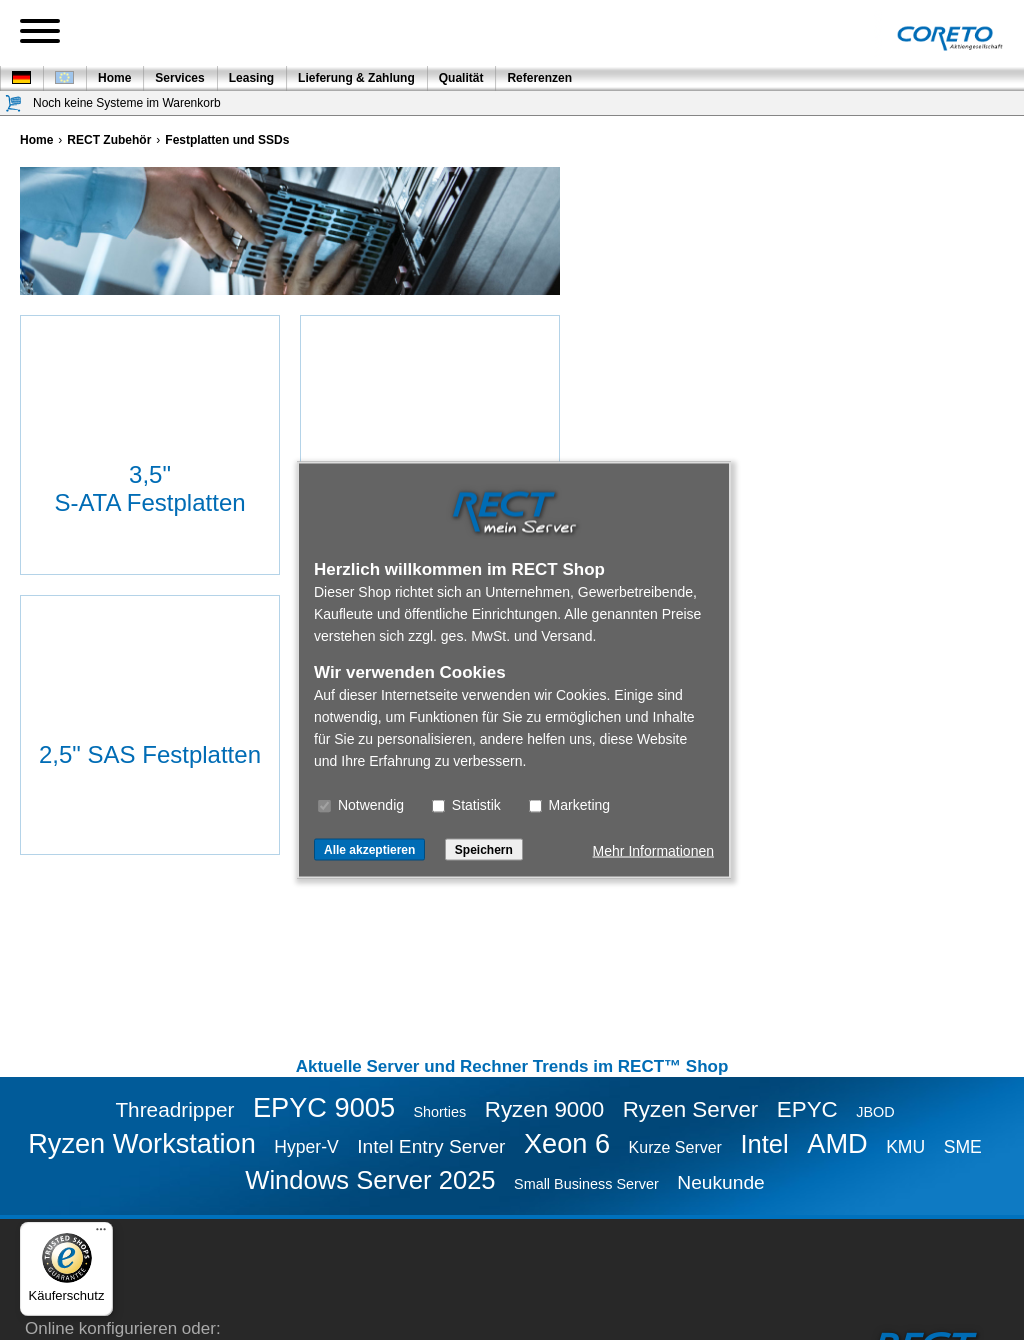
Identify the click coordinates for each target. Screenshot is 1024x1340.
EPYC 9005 (324, 1107)
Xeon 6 (567, 1143)
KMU (905, 1147)
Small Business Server (586, 1184)
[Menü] (101, 1234)
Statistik (466, 805)
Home (114, 78)
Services (179, 78)
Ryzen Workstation (142, 1143)
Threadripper (174, 1109)
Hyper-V (306, 1147)
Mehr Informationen (653, 851)
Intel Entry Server (431, 1146)
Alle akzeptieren (369, 850)
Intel (764, 1144)
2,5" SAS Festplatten (150, 754)
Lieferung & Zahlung (356, 78)
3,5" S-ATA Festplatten (149, 488)
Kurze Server (675, 1147)
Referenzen (539, 78)
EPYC (807, 1109)
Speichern (484, 850)
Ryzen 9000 (545, 1109)
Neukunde (720, 1182)
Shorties (439, 1112)
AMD (837, 1143)
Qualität (461, 78)
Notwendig (361, 805)
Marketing (569, 805)
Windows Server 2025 (370, 1180)
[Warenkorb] (14, 103)
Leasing (251, 78)
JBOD (875, 1112)
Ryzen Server (691, 1109)
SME (963, 1147)
